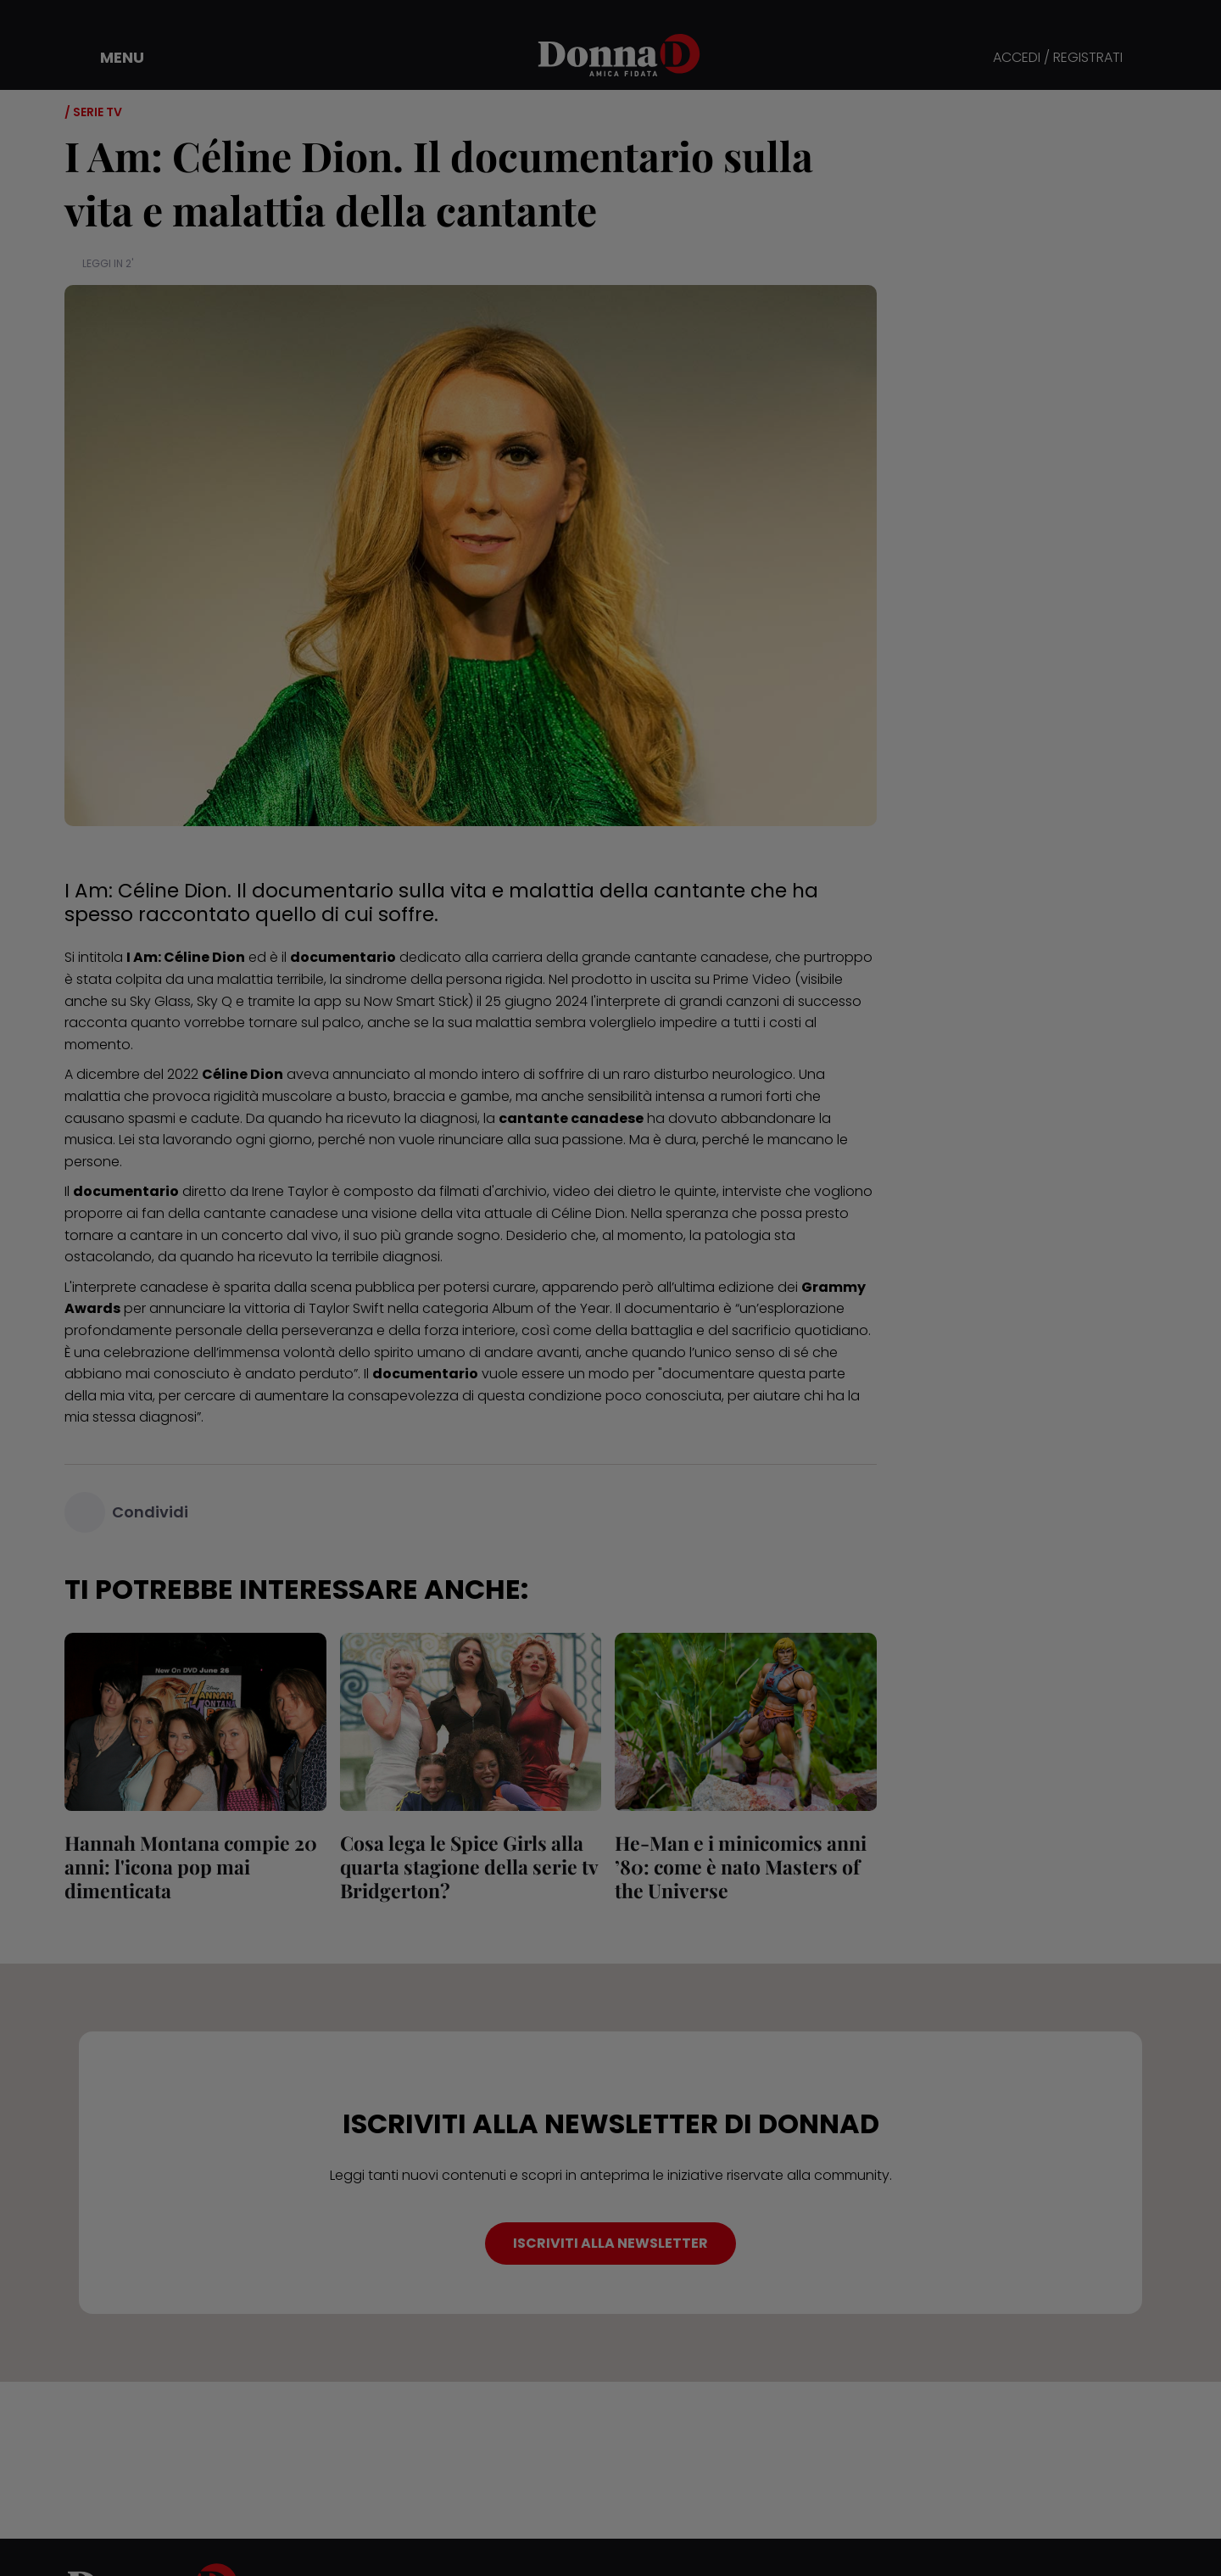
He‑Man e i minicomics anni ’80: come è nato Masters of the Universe (741, 1866)
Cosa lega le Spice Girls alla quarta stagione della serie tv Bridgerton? (469, 1866)
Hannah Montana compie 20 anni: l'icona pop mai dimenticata (190, 1866)
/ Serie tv (93, 111)
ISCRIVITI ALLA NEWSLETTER (610, 2243)
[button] (110, 57)
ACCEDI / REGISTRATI (1058, 58)
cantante (235, 1213)
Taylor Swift (346, 1308)
